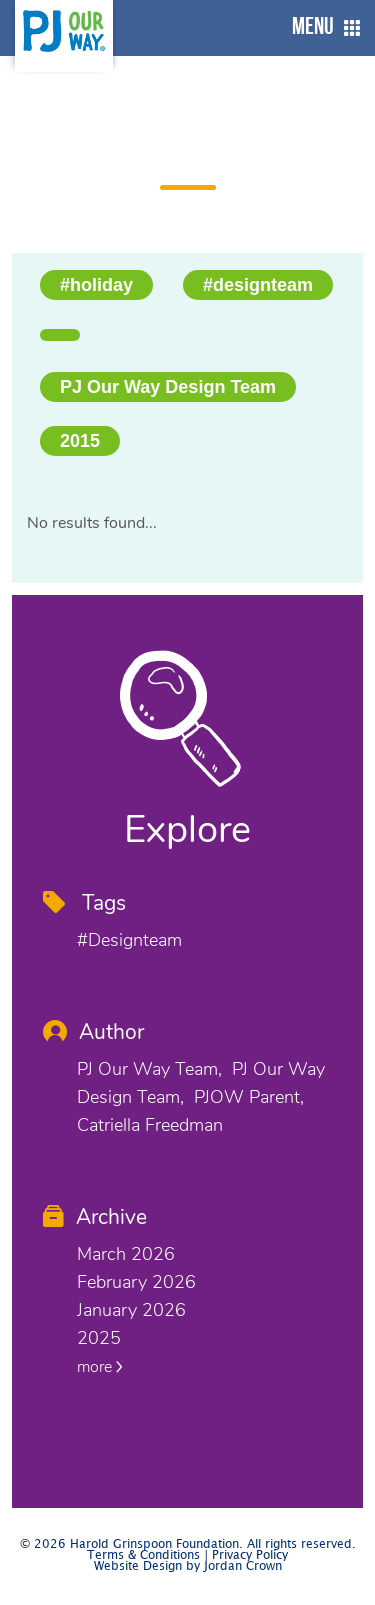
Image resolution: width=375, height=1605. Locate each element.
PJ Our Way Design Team (168, 387)
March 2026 (126, 1254)
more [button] (100, 1367)
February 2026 (136, 1282)
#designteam (258, 285)
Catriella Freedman (150, 1125)
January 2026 (131, 1310)
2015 (80, 441)
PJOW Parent (247, 1097)
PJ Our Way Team (147, 1069)
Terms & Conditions (143, 1555)
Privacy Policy (250, 1555)
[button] (321, 28)
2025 (99, 1338)
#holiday (96, 285)
